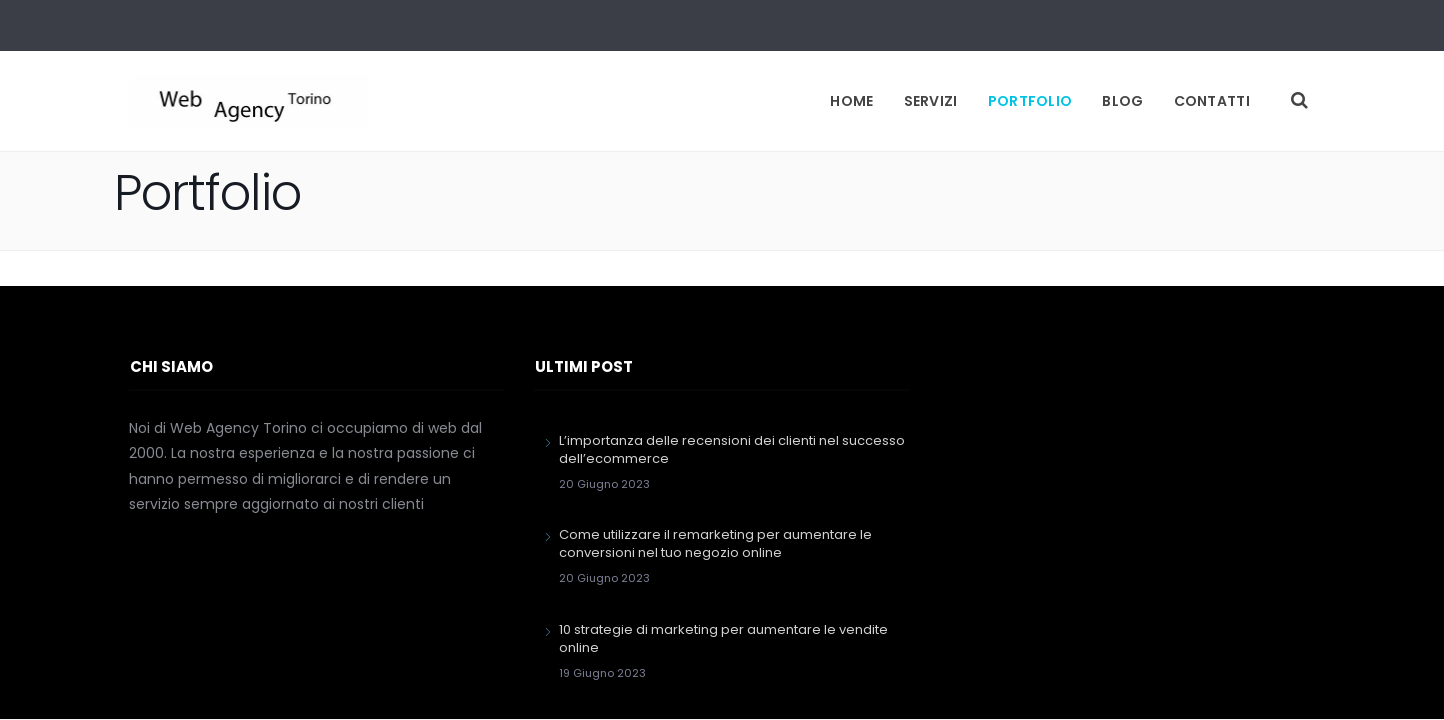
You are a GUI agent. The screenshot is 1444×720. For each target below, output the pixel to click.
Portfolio (1030, 101)
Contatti (1212, 101)
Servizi (931, 101)
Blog (1122, 101)
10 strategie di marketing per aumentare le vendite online (723, 638)
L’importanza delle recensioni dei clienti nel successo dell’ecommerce (732, 449)
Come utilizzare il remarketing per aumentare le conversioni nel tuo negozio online (715, 543)
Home (851, 101)
